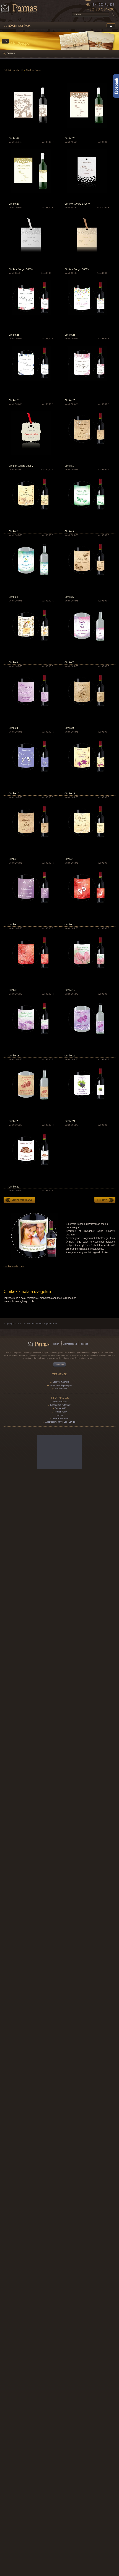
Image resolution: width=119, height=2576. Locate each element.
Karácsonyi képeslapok (61, 1385)
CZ (100, 4)
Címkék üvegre (34, 70)
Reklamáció (60, 1408)
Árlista (60, 1415)
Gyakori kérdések (60, 1418)
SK (94, 4)
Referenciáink (60, 1412)
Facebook (84, 1344)
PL (106, 4)
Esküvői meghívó (61, 1382)
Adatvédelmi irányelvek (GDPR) (60, 1422)
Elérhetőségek (70, 1344)
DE (112, 4)
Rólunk (56, 1344)
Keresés (11, 53)
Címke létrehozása (14, 1266)
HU (88, 4)
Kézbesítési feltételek (60, 1405)
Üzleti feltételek (60, 1401)
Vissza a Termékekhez (5, 41)
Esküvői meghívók (13, 70)
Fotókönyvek (61, 1388)
